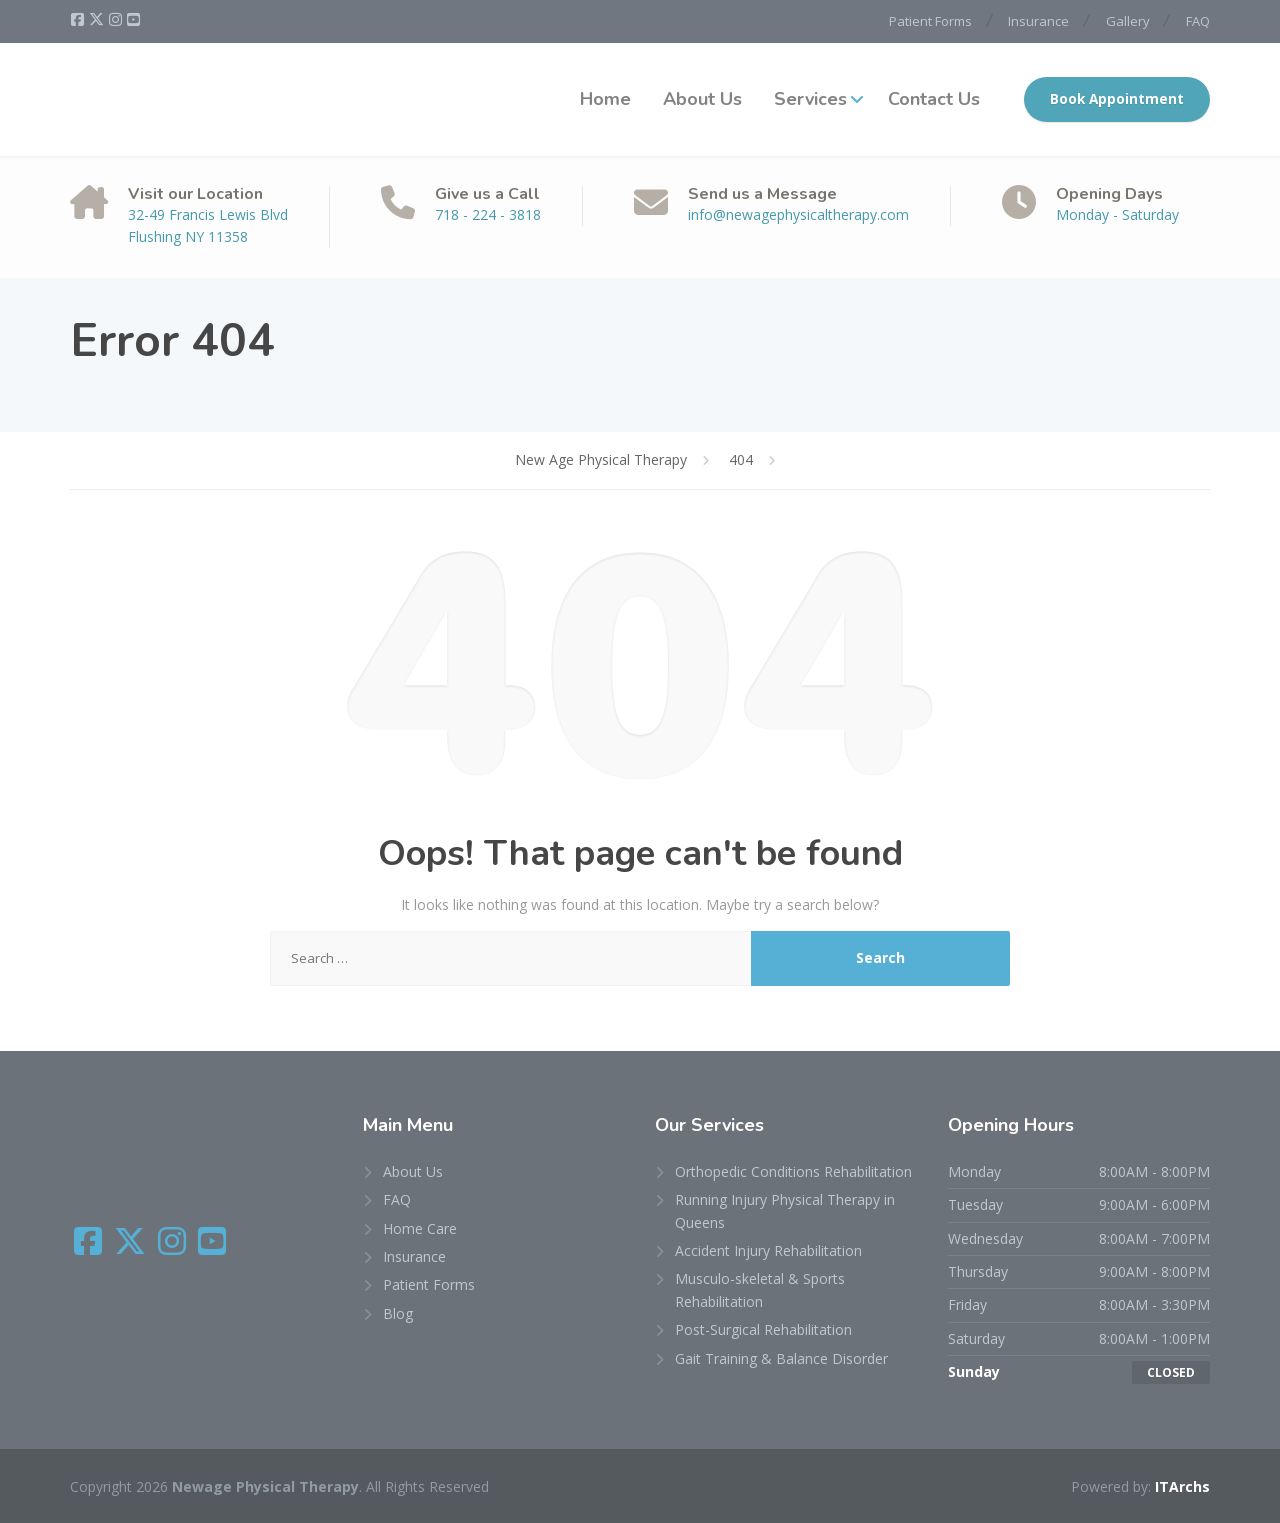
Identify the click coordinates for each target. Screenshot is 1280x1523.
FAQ (1198, 21)
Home (605, 99)
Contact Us (934, 99)
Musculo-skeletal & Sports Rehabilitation (760, 1289)
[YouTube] (133, 20)
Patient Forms (922, 21)
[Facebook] (79, 20)
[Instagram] (117, 20)
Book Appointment (1117, 99)
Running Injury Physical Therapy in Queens (785, 1210)
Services (810, 99)
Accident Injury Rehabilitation (768, 1250)
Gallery (1125, 21)
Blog (398, 1313)
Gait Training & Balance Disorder (781, 1357)
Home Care (420, 1227)
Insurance (1033, 21)
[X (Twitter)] (98, 20)
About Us (702, 99)
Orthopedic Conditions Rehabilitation (793, 1171)
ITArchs (1182, 1486)
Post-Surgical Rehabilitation (763, 1329)
